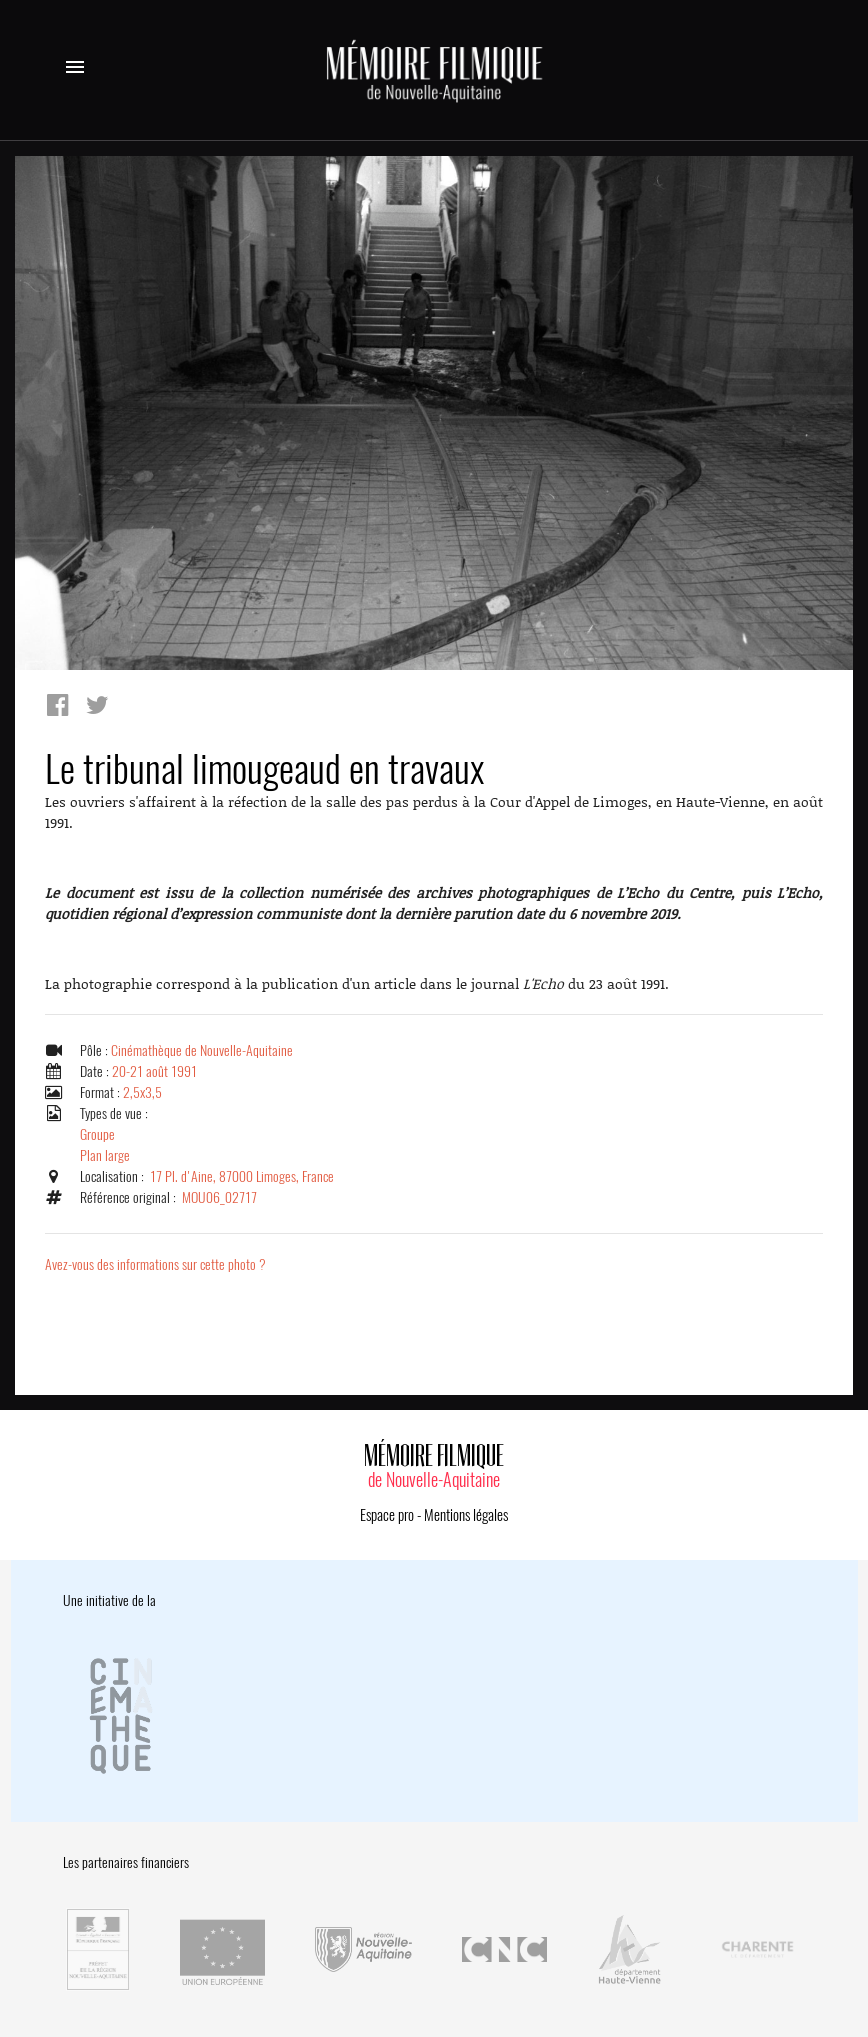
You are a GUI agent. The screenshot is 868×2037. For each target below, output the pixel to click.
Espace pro (387, 1515)
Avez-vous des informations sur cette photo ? (155, 1264)
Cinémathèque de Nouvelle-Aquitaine (202, 1050)
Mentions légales (466, 1515)
